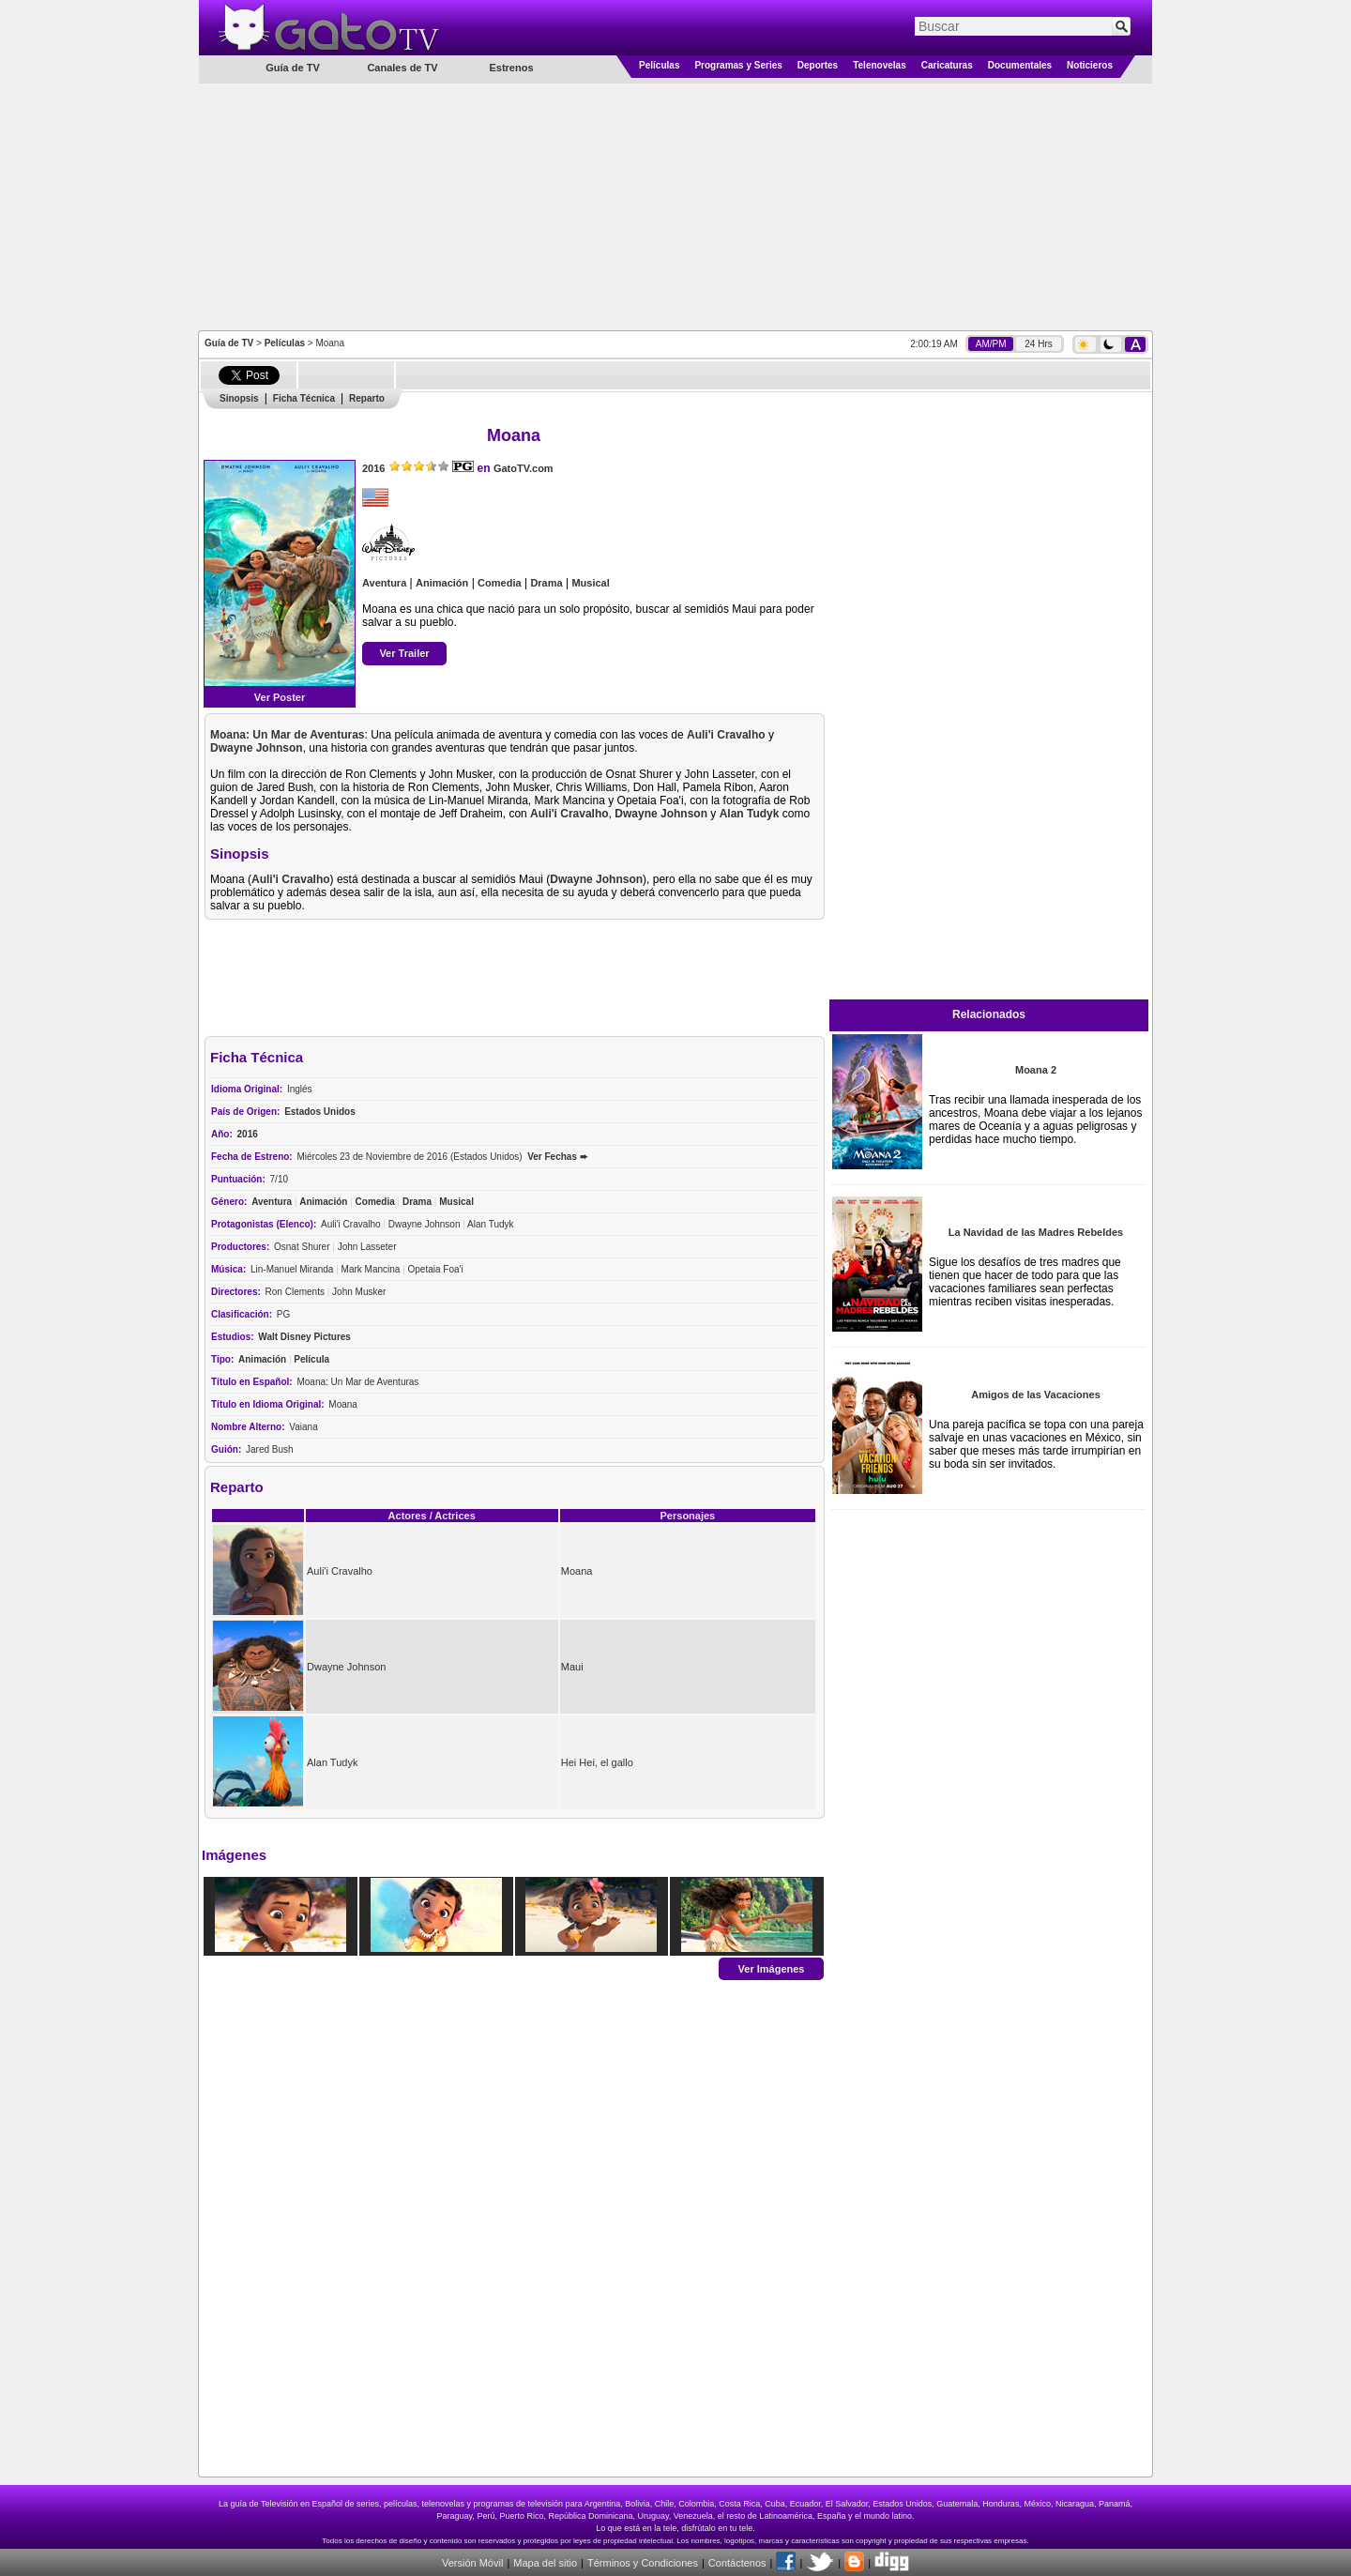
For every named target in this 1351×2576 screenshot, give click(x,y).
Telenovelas (879, 65)
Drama (546, 582)
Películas (659, 65)
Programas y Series (738, 65)
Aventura (384, 582)
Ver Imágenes (771, 1968)
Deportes (817, 65)
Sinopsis (239, 398)
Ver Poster (279, 697)
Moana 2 (1035, 1069)
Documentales (1020, 65)
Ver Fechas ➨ (557, 1156)
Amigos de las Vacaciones (1036, 1394)
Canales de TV (402, 67)
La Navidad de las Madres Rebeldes (1036, 1232)
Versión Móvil (472, 2562)
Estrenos (511, 67)
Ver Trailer (404, 653)
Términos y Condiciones (642, 2562)
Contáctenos (737, 2562)
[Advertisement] (675, 205)
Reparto (367, 398)
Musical (590, 582)
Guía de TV (229, 343)
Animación (442, 582)
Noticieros (1090, 65)
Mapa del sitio (545, 2562)
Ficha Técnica (304, 398)
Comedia (499, 582)
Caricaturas (947, 65)
